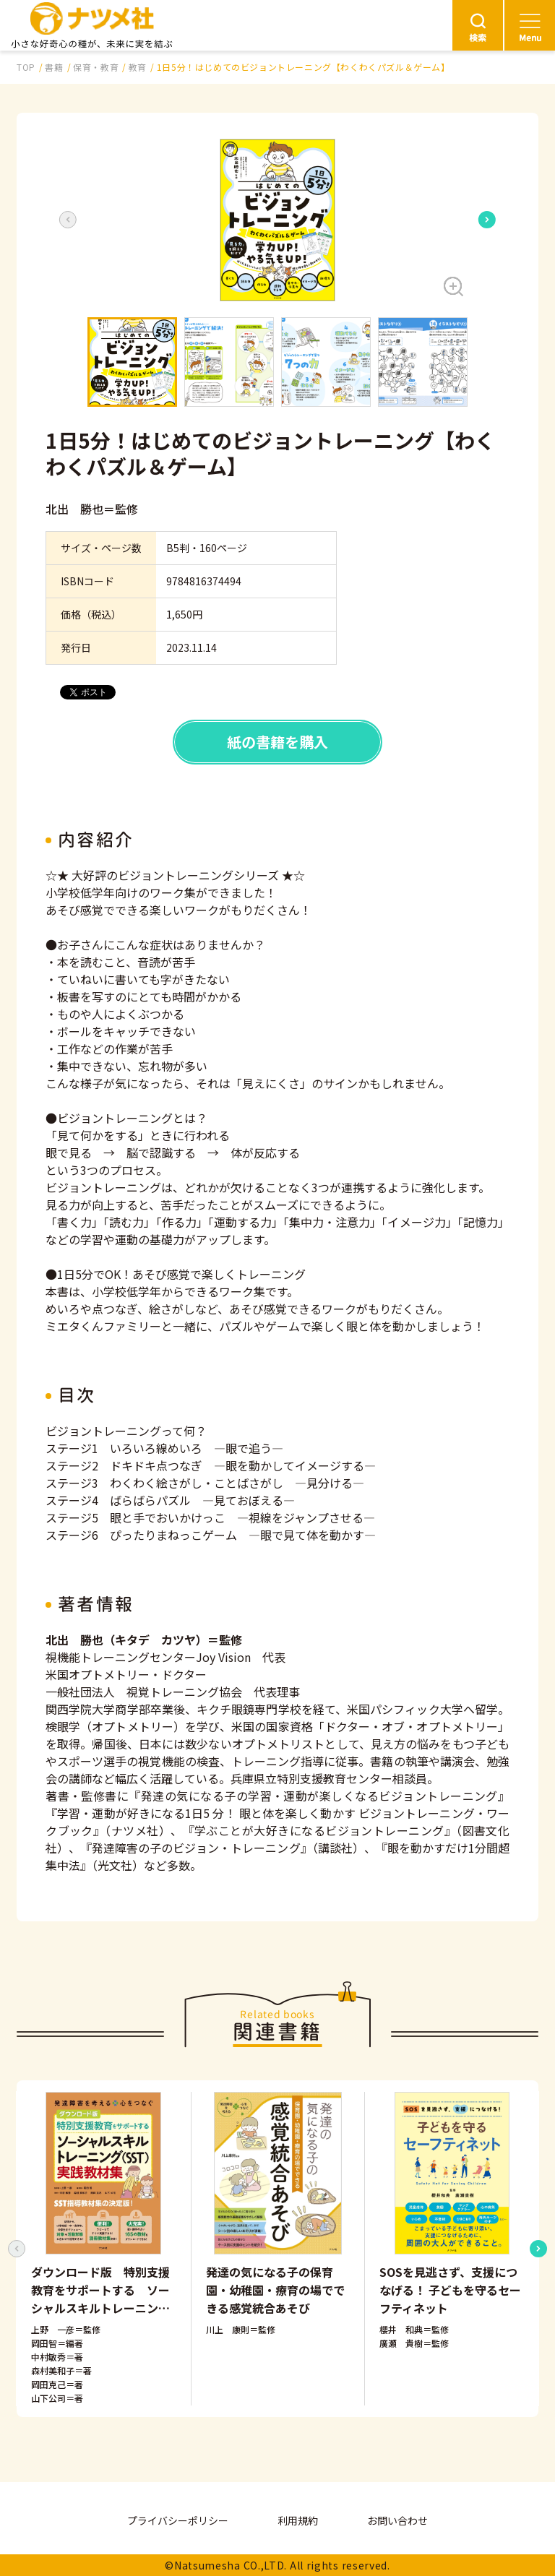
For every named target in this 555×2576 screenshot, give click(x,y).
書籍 (54, 67)
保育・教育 (96, 67)
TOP (26, 67)
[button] (277, 220)
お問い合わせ (397, 2520)
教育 (138, 67)
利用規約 (298, 2520)
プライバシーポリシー (177, 2520)
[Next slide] (487, 219)
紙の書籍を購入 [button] (277, 741)
